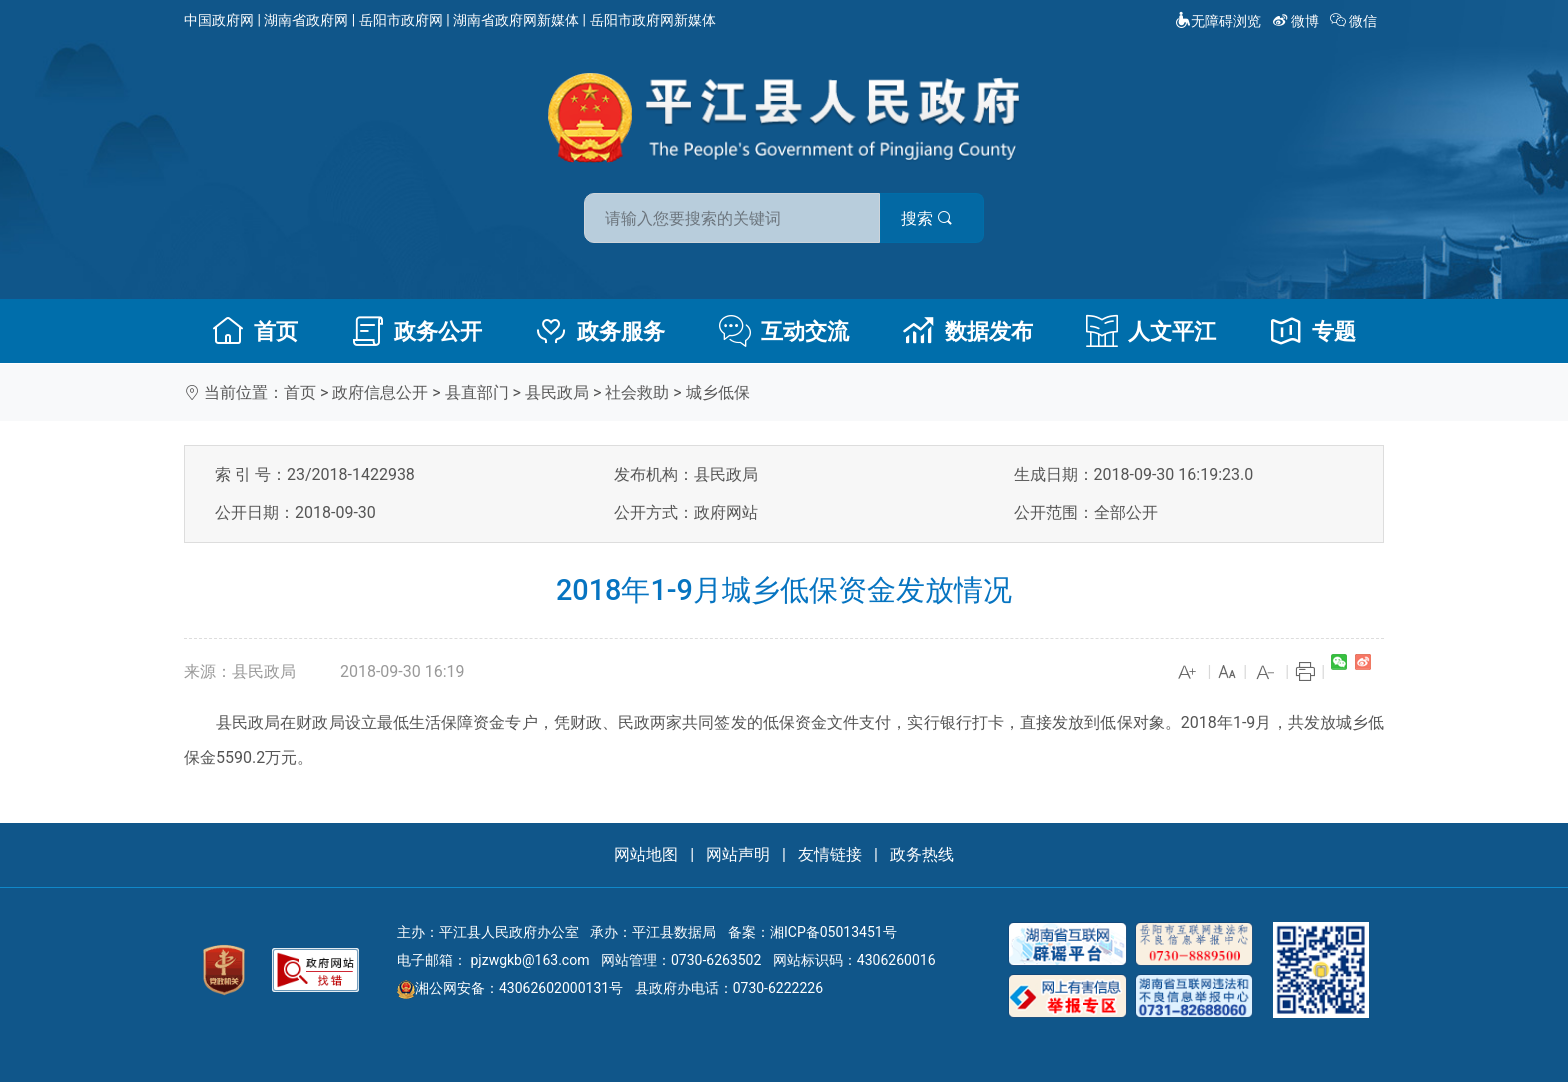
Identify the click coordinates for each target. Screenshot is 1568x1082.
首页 (255, 331)
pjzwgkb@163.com (529, 960)
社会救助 (637, 392)
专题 (1313, 331)
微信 (1355, 21)
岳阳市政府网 (401, 20)
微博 (1297, 21)
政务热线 (922, 854)
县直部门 (477, 392)
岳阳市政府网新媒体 (653, 20)
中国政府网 (219, 20)
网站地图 (646, 854)
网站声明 (738, 854)
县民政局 (557, 392)
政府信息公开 (380, 392)
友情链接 (830, 854)
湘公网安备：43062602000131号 (510, 988)
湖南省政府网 (306, 20)
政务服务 (600, 331)
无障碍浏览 (1218, 21)
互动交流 (784, 331)
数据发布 (968, 331)
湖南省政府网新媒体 (516, 20)
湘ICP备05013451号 (833, 932)
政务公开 (417, 331)
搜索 (927, 218)
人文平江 (1151, 331)
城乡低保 (718, 392)
